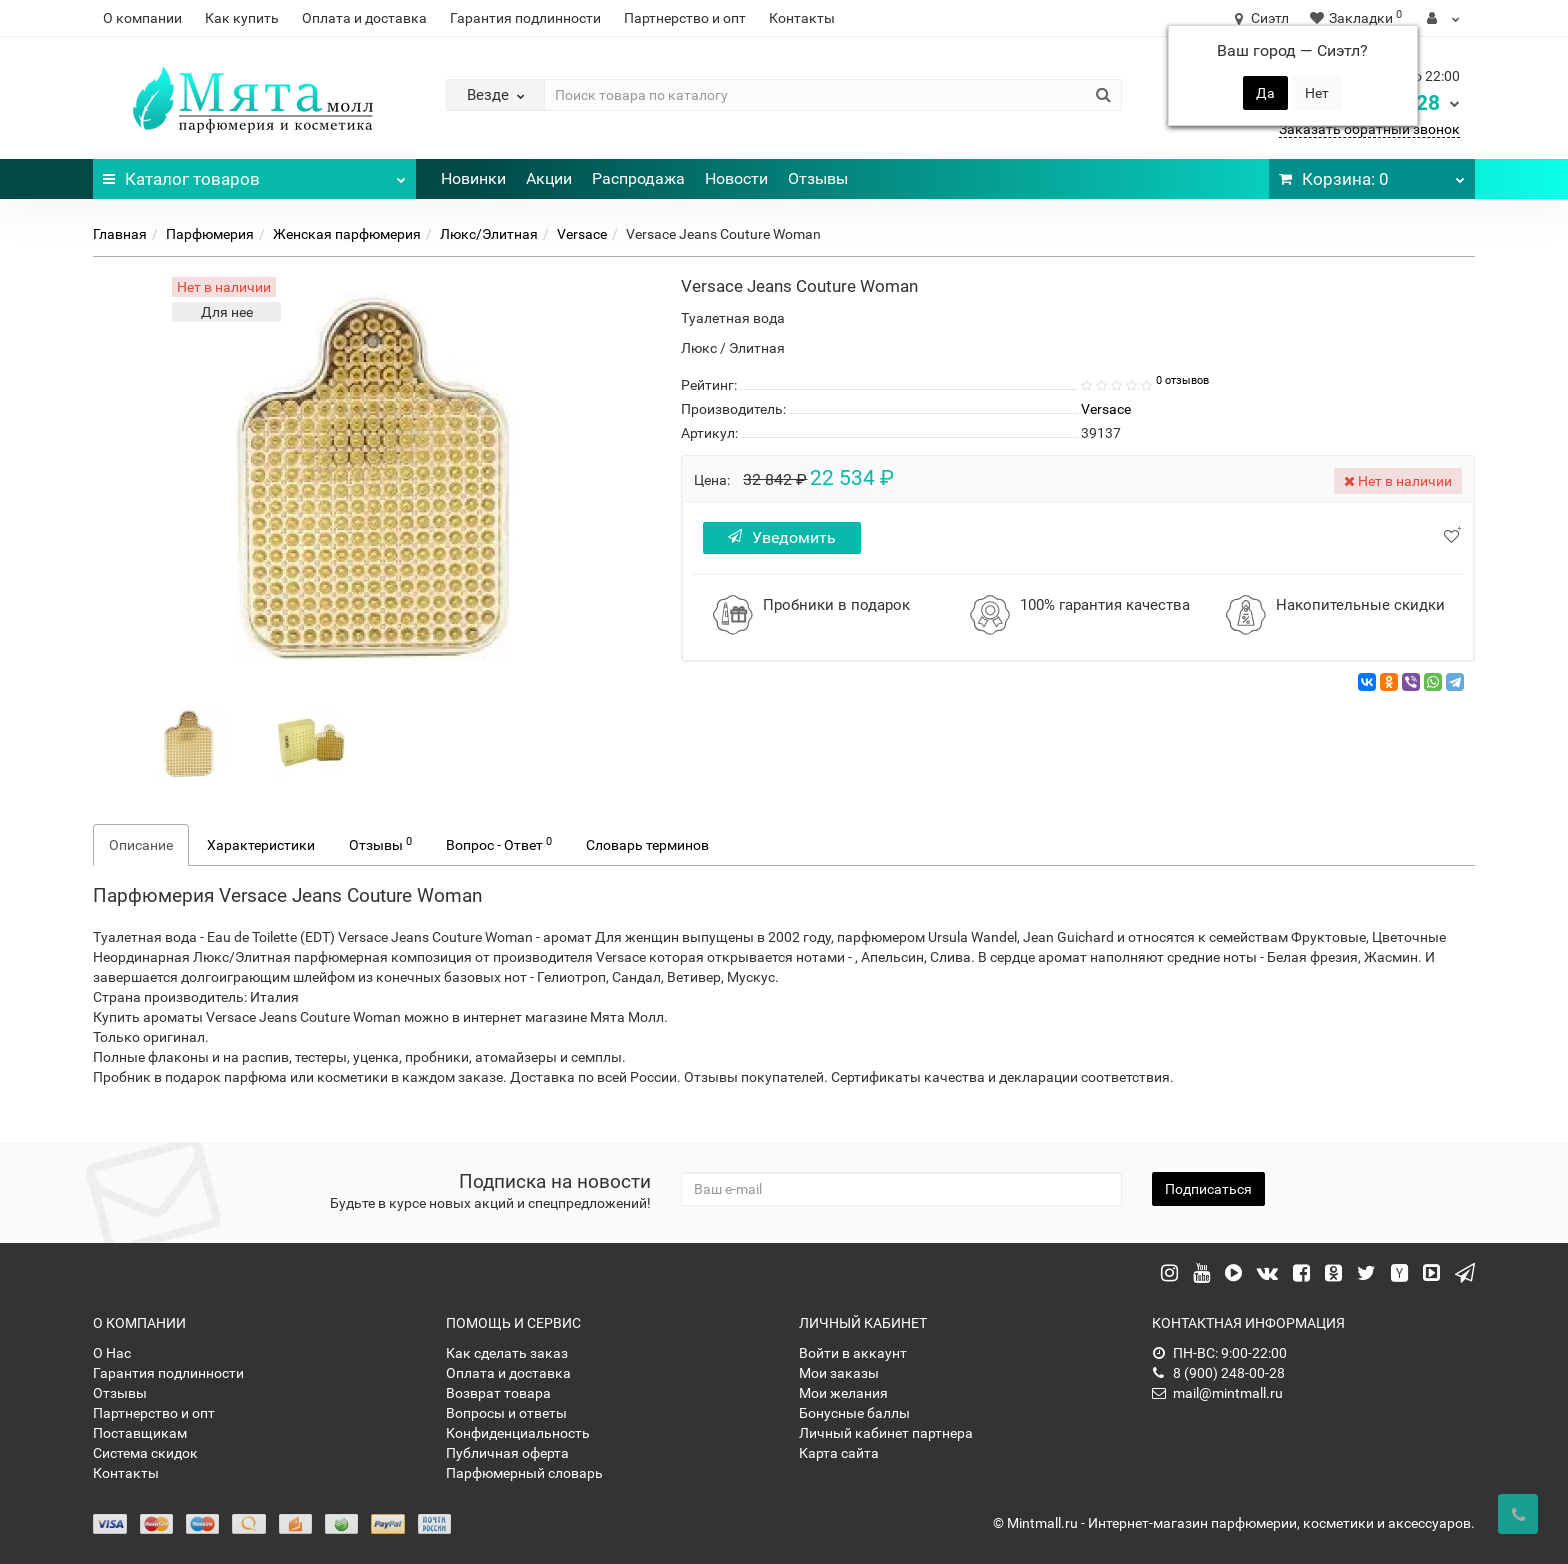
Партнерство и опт (685, 18)
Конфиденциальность (518, 1433)
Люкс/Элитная (489, 234)
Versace (582, 234)
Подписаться (1208, 1189)
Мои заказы (839, 1373)
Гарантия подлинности (525, 18)
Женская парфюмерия (347, 234)
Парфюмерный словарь (524, 1473)
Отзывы (818, 178)
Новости (736, 178)
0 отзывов (1182, 380)
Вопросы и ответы (506, 1413)
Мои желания (843, 1393)
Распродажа (638, 178)
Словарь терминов (647, 845)
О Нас (112, 1353)
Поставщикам (140, 1433)
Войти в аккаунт (853, 1353)
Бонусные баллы (854, 1413)
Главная (120, 234)
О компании (142, 18)
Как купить (242, 18)
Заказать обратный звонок (1369, 129)
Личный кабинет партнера (886, 1433)
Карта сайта (839, 1453)
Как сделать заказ (507, 1353)
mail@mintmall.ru (1217, 1393)
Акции (549, 178)
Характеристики (261, 845)
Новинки (473, 178)
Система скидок (145, 1453)
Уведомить (782, 537)
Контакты (802, 18)
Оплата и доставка (364, 18)
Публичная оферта (507, 1453)
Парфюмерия (210, 234)
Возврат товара (498, 1393)
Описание (141, 845)
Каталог (254, 174)
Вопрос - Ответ (499, 844)
